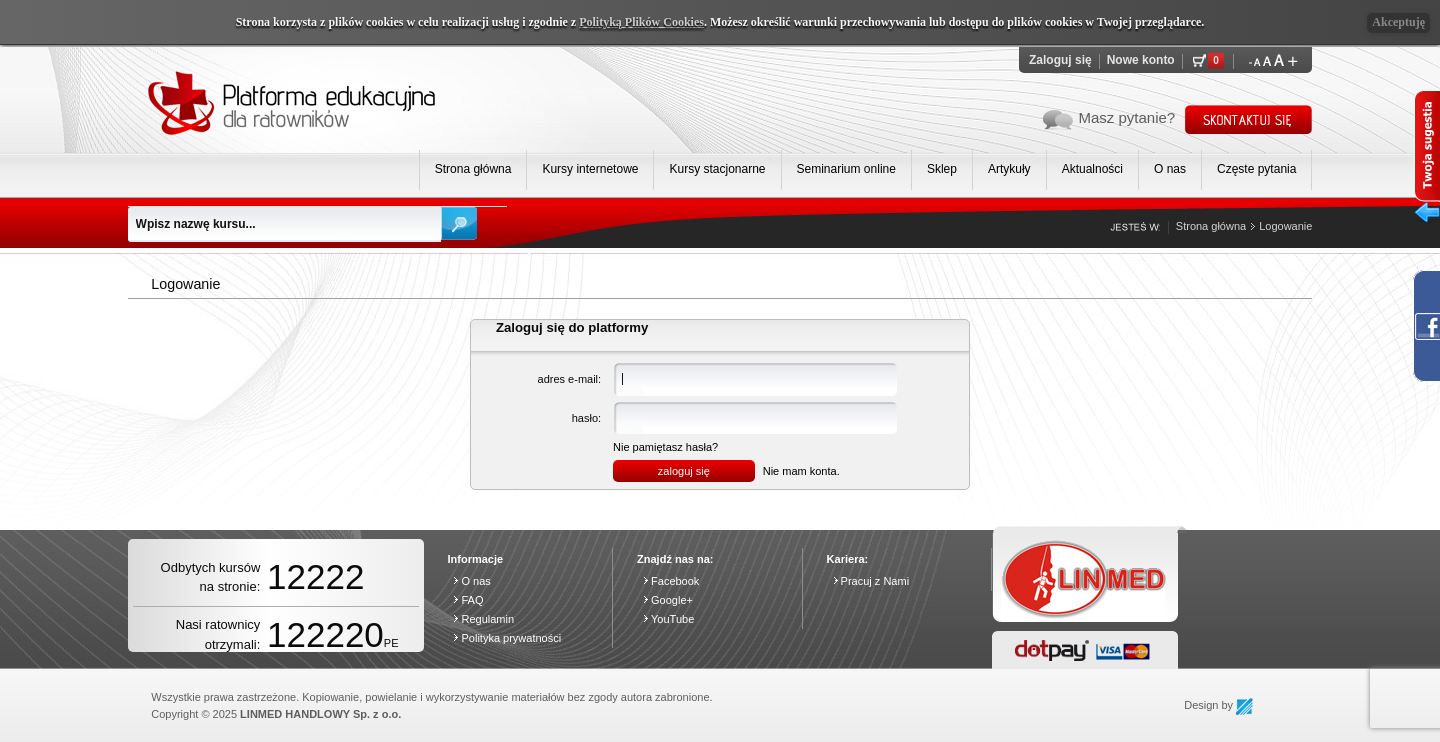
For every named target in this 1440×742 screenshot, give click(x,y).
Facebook (675, 581)
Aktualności (1092, 169)
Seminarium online (846, 169)
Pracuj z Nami (875, 581)
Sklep (942, 169)
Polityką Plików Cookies (641, 22)
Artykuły (1009, 169)
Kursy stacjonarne (717, 169)
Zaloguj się (1060, 60)
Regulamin (487, 619)
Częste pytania (1256, 169)
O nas (1170, 169)
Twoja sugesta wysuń (1427, 160)
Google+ (672, 600)
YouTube (672, 619)
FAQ (472, 600)
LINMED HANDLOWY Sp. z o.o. (320, 714)
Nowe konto (1141, 60)
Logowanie (1285, 226)
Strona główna (473, 169)
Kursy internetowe (590, 169)
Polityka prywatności (511, 638)
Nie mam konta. (801, 471)
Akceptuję (1398, 22)
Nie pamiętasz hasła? (665, 447)
